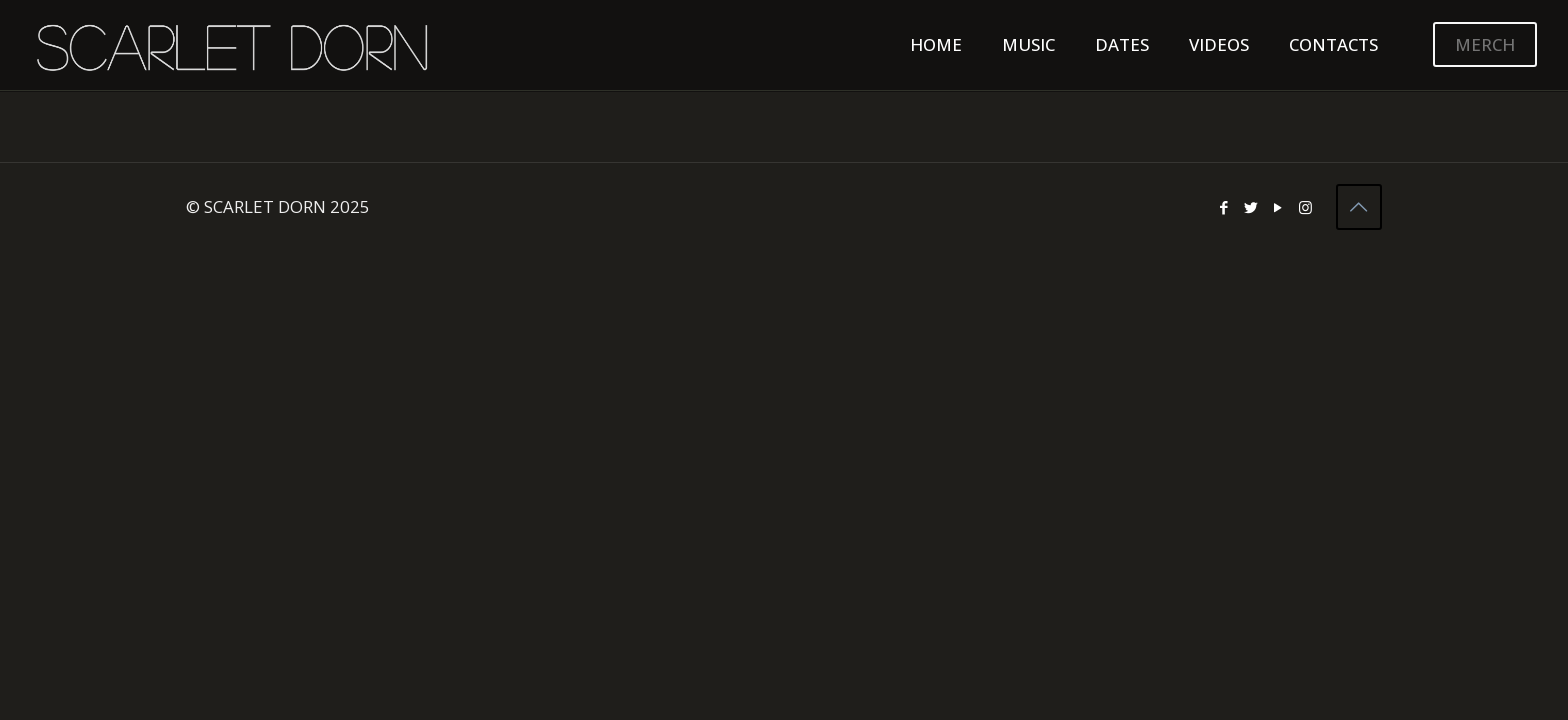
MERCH (1485, 44)
